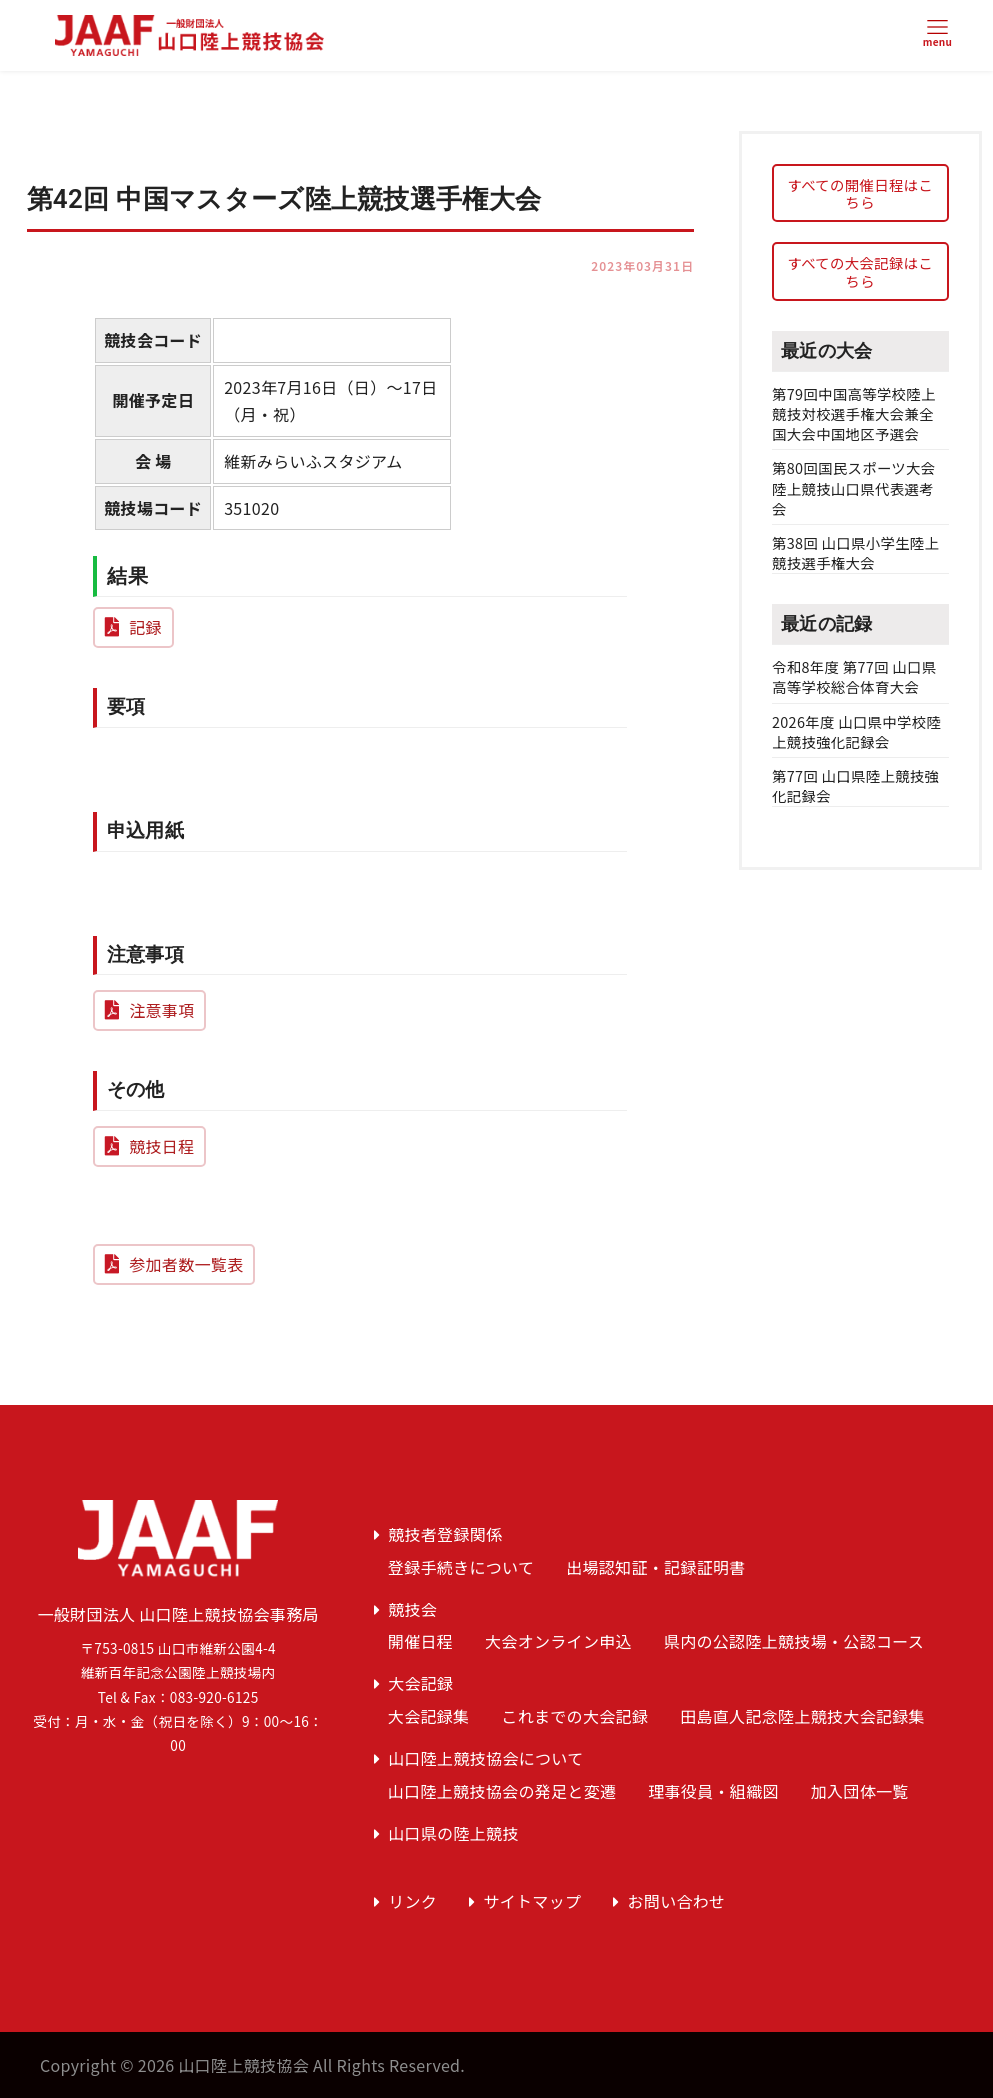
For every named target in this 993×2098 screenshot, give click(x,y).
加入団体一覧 (860, 1791)
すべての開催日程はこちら (860, 193)
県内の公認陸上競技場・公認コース (794, 1641)
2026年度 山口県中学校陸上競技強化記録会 (856, 731)
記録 (145, 627)
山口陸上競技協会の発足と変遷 (502, 1791)
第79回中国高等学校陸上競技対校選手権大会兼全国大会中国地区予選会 (854, 413)
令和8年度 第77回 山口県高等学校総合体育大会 (854, 676)
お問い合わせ (677, 1901)
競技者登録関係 (445, 1534)
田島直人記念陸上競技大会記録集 (802, 1716)
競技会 (412, 1609)
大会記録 (420, 1683)
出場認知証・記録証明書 (656, 1567)
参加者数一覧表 (186, 1264)
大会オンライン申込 (558, 1641)
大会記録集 (429, 1716)
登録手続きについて (461, 1567)
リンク (412, 1901)
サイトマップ (532, 1901)
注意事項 (161, 1010)
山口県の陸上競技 (453, 1833)
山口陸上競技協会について (485, 1758)
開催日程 (420, 1641)
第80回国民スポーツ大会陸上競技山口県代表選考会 (853, 487)
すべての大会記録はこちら (860, 271)
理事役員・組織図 (713, 1791)
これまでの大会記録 (574, 1716)
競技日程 (161, 1146)
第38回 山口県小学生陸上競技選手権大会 (855, 552)
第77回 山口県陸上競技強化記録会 (855, 785)
